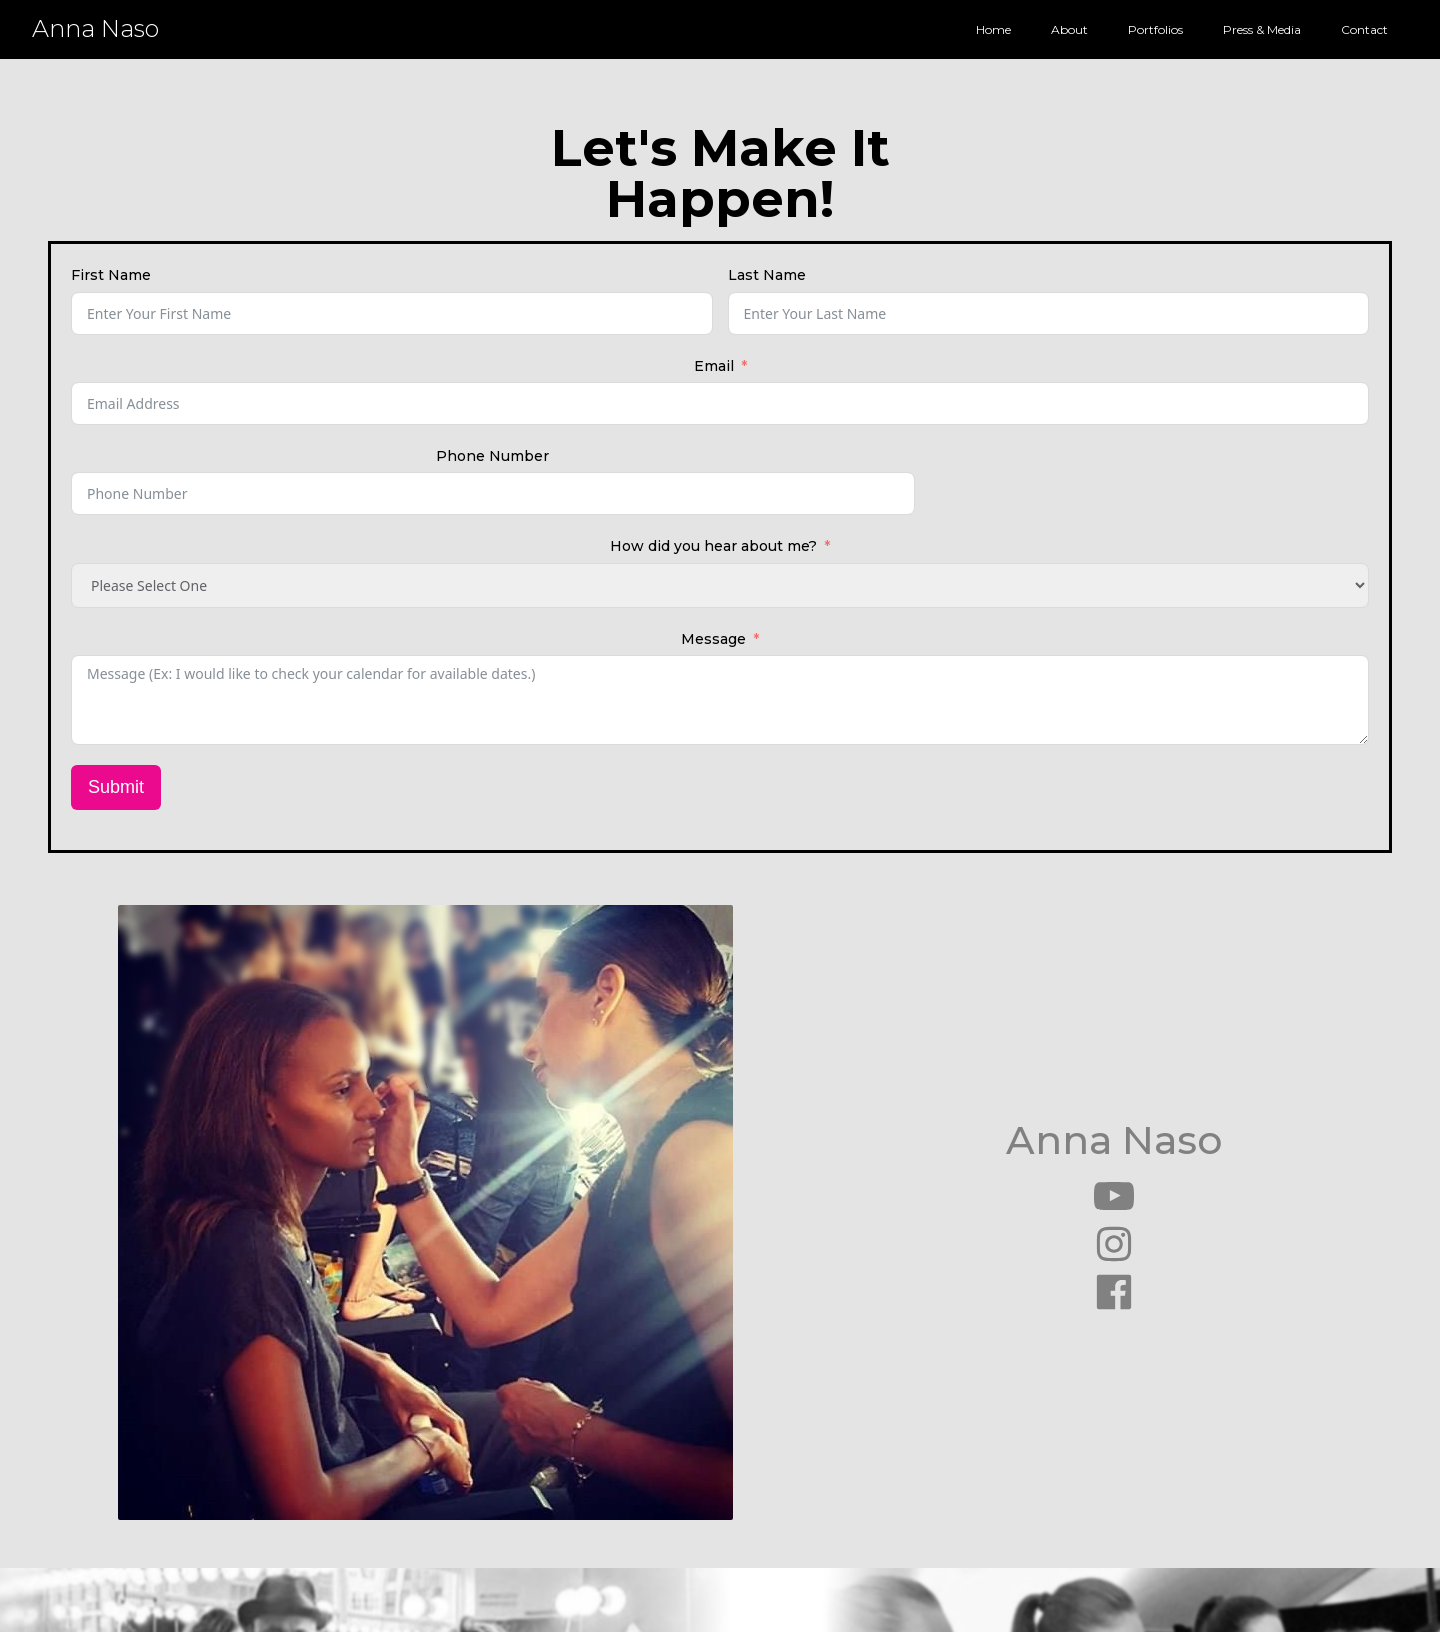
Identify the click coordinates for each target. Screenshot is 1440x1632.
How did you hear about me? (713, 546)
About (1069, 29)
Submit (116, 787)
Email (714, 366)
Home (993, 29)
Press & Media (1262, 29)
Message (713, 639)
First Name (111, 275)
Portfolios (1155, 29)
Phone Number (492, 456)
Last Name (767, 275)
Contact (1364, 29)
